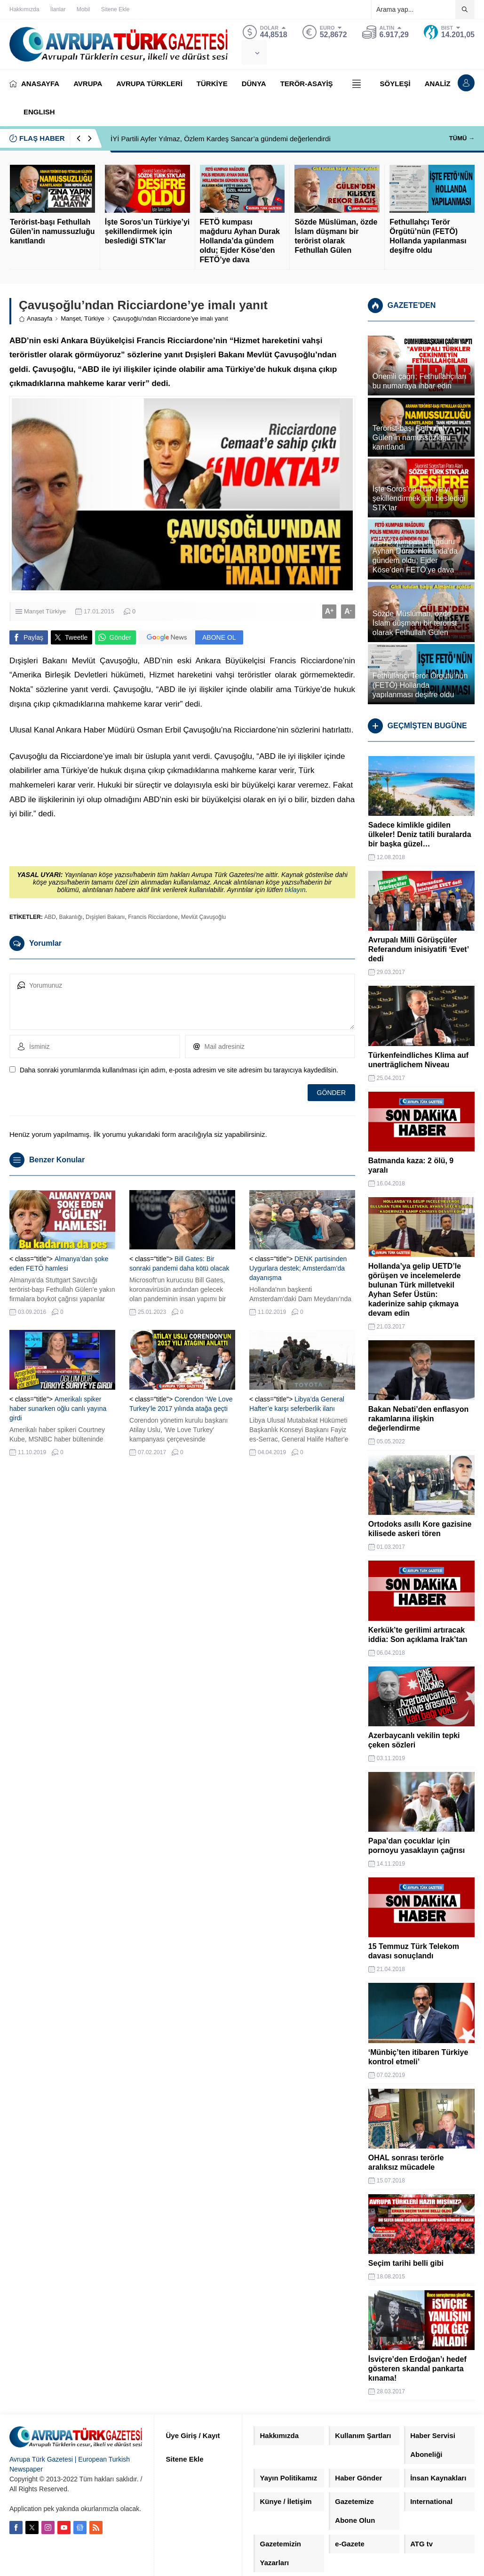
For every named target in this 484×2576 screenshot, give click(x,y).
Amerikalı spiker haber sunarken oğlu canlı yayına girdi (57, 1408)
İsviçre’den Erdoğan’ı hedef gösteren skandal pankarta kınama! (417, 2368)
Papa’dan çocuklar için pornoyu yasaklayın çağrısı (416, 1845)
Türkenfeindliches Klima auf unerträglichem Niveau (418, 1060)
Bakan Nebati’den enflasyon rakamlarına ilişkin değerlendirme (418, 1418)
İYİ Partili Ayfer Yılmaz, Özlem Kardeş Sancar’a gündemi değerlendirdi (221, 139)
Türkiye (94, 318)
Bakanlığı (70, 917)
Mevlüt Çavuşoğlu (203, 917)
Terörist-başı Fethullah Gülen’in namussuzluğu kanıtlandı (52, 231)
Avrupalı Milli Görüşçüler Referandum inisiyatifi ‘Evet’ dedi (418, 949)
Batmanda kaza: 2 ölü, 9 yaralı (410, 1165)
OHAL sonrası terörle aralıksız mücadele (406, 2162)
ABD (50, 917)
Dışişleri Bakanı (105, 917)
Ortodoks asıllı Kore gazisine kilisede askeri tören (420, 1529)
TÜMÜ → (462, 138)
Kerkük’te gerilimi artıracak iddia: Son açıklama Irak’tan (418, 1634)
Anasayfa (35, 318)
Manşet (71, 318)
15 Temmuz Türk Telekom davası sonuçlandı (413, 1951)
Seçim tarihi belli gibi (406, 2263)
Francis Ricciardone (153, 917)
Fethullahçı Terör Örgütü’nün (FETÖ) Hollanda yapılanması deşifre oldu (428, 236)
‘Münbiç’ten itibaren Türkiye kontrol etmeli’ (418, 2057)
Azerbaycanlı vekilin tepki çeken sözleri (414, 1740)
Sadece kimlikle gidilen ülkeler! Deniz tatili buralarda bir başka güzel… (419, 834)
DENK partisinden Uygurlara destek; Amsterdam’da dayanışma (298, 1268)
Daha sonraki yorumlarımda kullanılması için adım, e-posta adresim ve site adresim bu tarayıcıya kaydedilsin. (179, 1070)
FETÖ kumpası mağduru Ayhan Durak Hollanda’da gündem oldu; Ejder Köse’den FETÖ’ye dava (240, 241)
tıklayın (295, 890)
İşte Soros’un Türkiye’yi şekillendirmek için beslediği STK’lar (147, 231)
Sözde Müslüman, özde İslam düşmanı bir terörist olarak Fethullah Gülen (335, 236)
